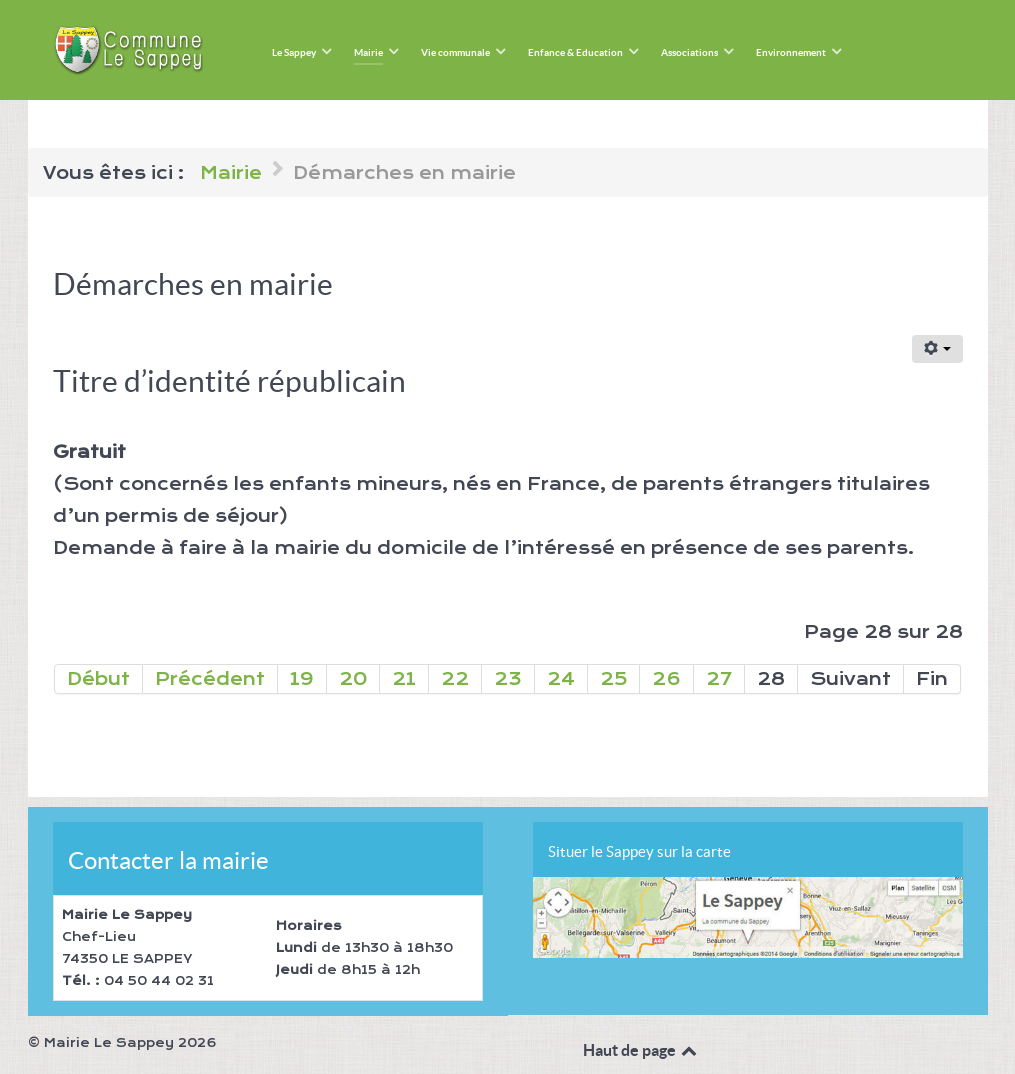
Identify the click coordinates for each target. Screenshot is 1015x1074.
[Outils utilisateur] (937, 349)
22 (455, 679)
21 (404, 679)
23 (508, 679)
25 (613, 679)
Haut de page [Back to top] (641, 1050)
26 (666, 679)
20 (353, 679)
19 (302, 679)
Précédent (210, 679)
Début (98, 679)
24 (561, 679)
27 (719, 679)
